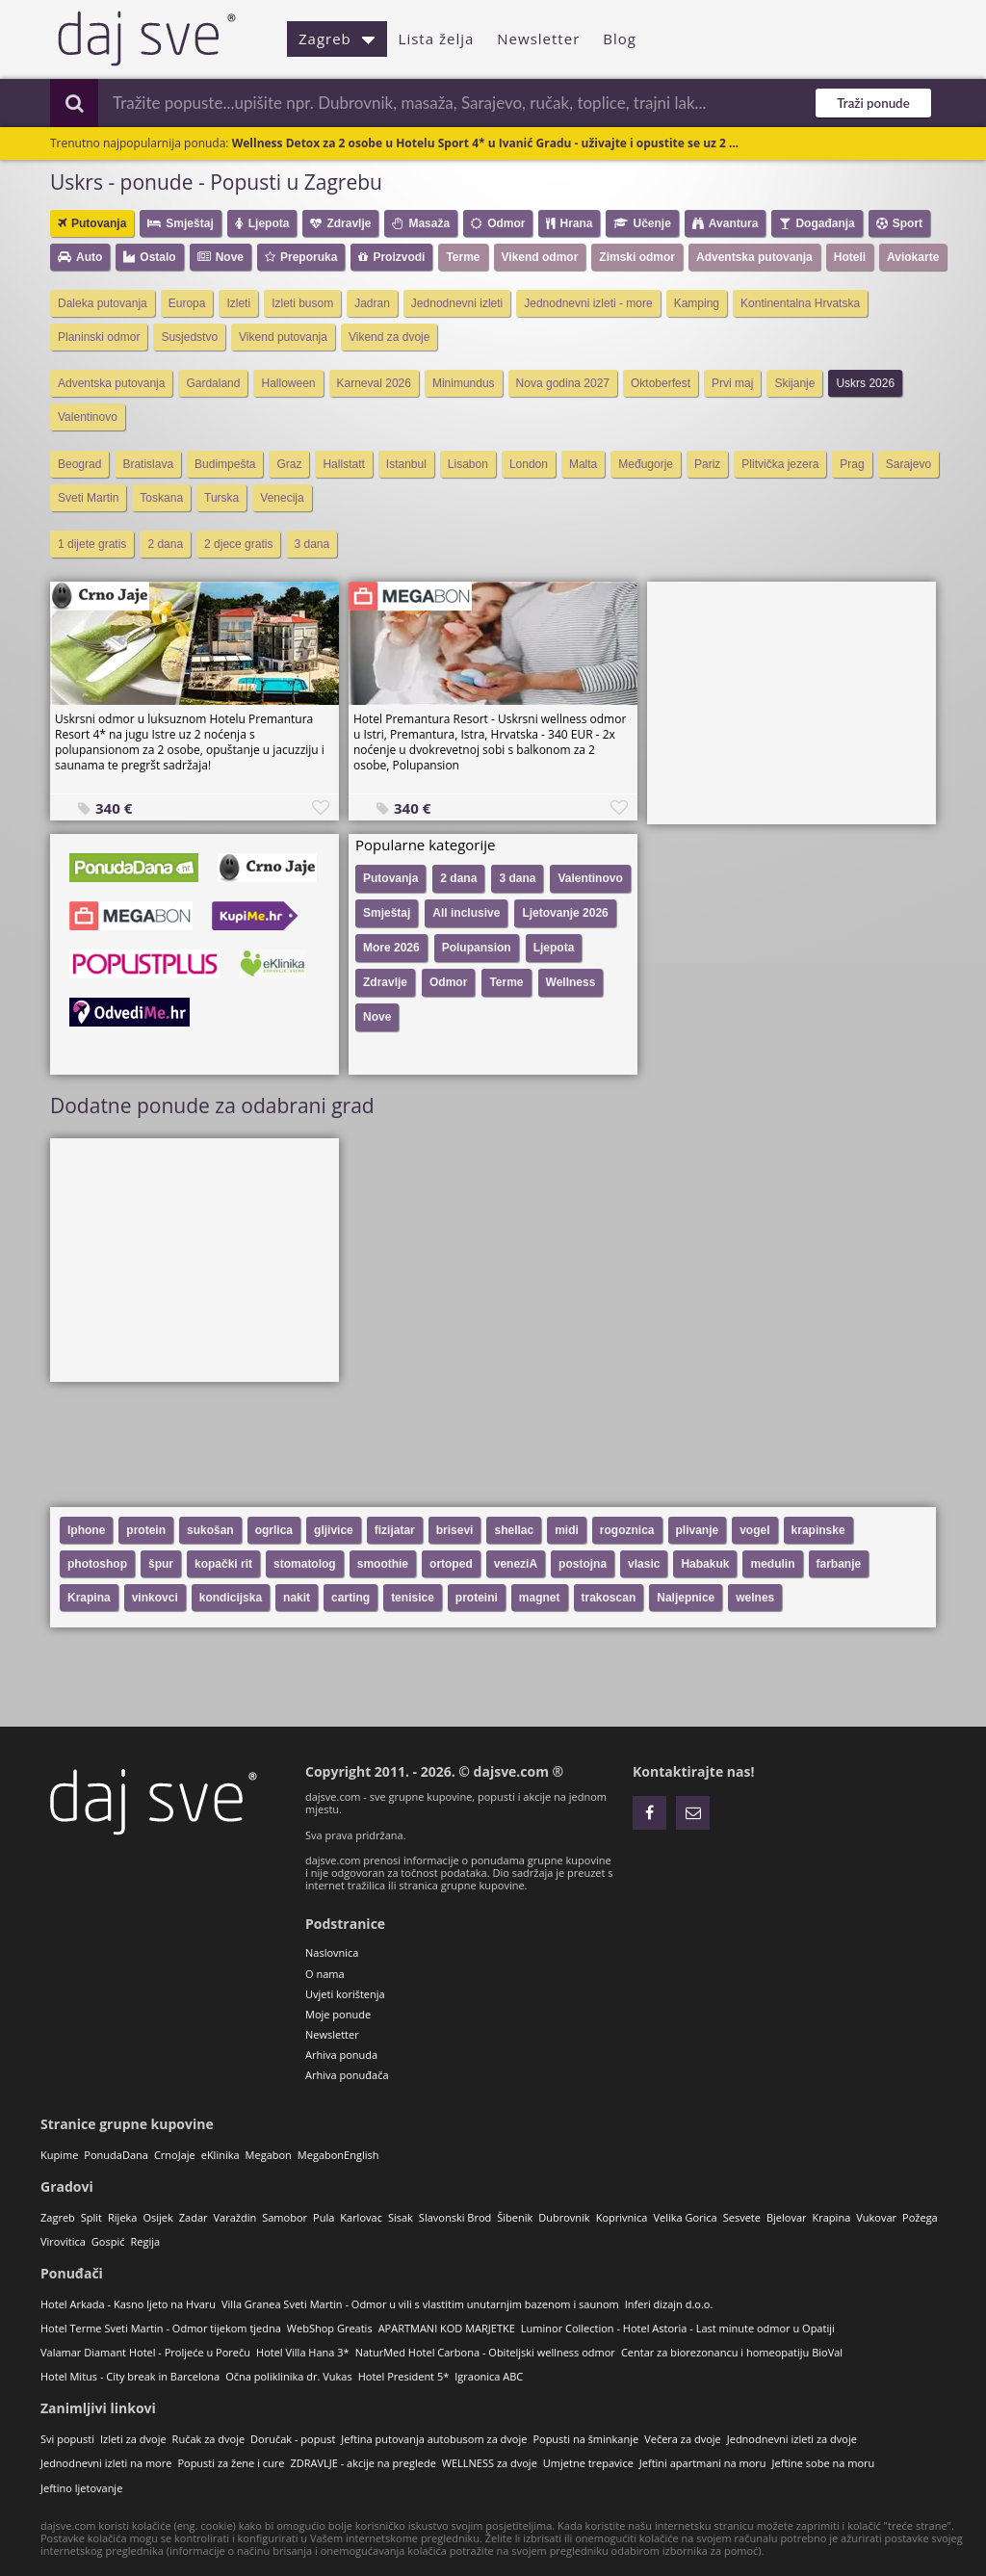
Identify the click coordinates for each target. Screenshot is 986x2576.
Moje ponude (338, 2014)
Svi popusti (67, 2439)
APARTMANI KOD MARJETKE (446, 2328)
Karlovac (361, 2217)
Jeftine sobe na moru (823, 2463)
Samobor (284, 2217)
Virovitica (63, 2241)
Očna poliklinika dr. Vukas (288, 2376)
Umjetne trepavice (588, 2463)
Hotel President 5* (404, 2376)
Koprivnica (622, 2217)
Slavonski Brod (455, 2217)
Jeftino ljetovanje (81, 2488)
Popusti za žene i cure (230, 2463)
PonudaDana (116, 2154)
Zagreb (337, 38)
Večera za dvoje (682, 2439)
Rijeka (122, 2217)
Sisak (400, 2217)
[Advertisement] (791, 702)
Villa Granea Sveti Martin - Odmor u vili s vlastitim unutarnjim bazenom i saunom (420, 2304)
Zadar (193, 2217)
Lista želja (437, 38)
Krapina (832, 2217)
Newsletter (538, 38)
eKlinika (220, 2154)
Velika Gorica (684, 2217)
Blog (619, 38)
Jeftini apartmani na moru (702, 2463)
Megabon (269, 2154)
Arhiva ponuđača (347, 2075)
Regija (145, 2241)
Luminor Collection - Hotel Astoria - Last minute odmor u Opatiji (678, 2328)
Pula (323, 2217)
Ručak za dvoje (208, 2439)
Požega (920, 2217)
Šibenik (514, 2217)
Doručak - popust (292, 2439)
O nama (325, 1973)
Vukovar (876, 2217)
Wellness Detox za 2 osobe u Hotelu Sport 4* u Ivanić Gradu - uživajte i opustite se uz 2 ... (486, 143)
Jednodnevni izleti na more (105, 2463)
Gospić (108, 2241)
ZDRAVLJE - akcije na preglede (362, 2463)
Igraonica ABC (488, 2376)
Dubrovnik (563, 2217)
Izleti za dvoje (133, 2439)
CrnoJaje (174, 2154)
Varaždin (235, 2217)
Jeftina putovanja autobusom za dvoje (434, 2439)
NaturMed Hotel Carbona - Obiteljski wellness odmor (485, 2352)
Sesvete (742, 2217)
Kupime (59, 2154)
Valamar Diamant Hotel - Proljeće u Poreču (145, 2352)
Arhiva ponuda (341, 2054)
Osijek (157, 2217)
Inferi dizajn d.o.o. (669, 2304)
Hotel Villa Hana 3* (303, 2352)
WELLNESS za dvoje (489, 2463)
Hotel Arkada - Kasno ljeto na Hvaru (128, 2304)
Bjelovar (786, 2217)
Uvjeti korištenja (345, 1994)
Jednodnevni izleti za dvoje (792, 2439)
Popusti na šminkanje (585, 2439)
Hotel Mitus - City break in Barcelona (130, 2376)
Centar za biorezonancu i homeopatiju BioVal (732, 2352)
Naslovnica (331, 1952)
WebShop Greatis (330, 2328)
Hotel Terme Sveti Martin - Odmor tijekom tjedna (160, 2328)
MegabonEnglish (338, 2154)
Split (91, 2217)
